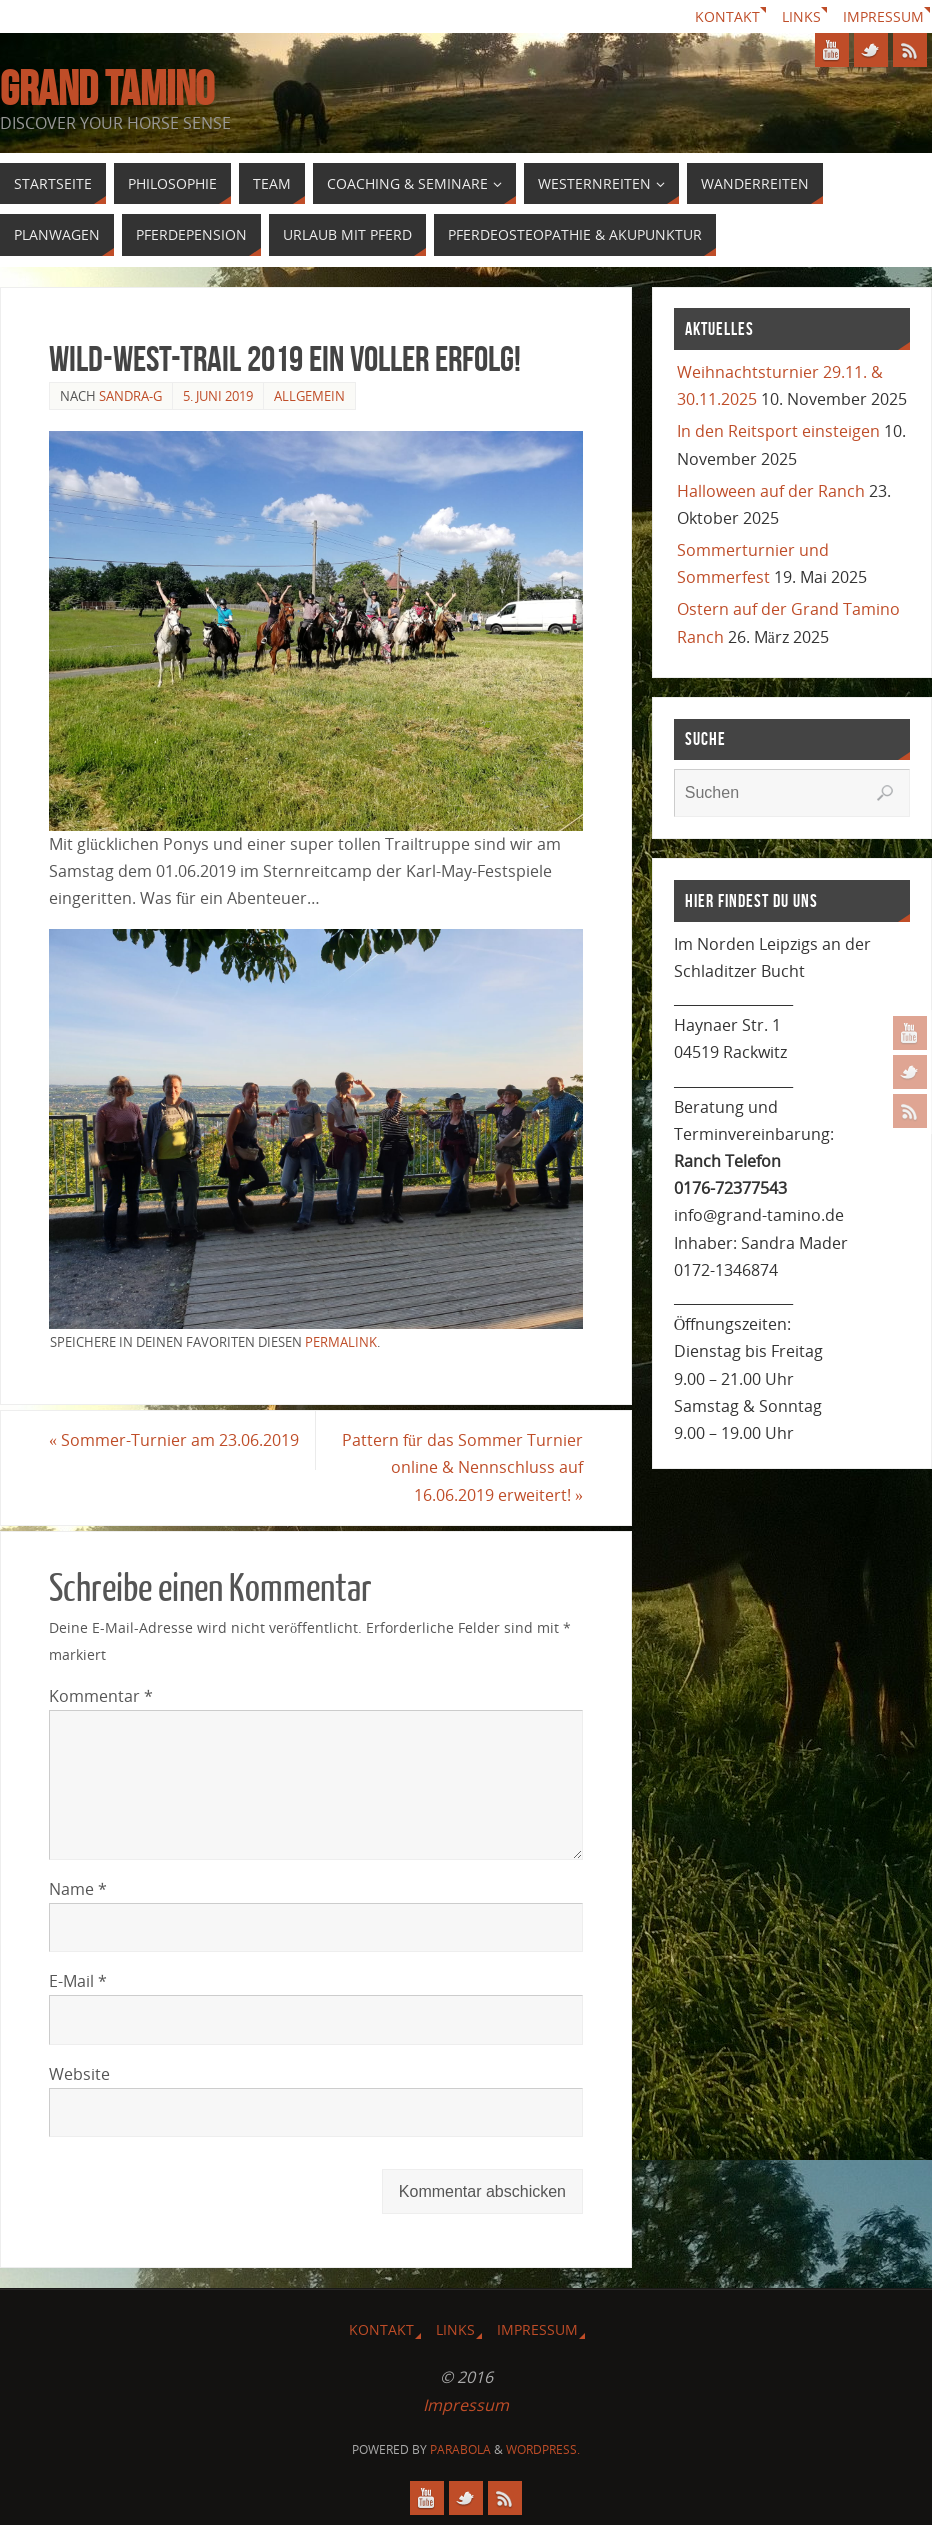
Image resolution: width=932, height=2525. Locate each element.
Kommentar (101, 1696)
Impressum (883, 16)
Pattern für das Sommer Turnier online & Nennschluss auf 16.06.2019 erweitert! (462, 1467)
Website (79, 2074)
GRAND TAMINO (107, 89)
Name (78, 1889)
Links (801, 16)
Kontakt (727, 16)
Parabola (460, 2449)
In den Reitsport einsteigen (778, 431)
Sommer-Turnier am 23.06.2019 (174, 1440)
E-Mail (78, 1981)
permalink (341, 1342)
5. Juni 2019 (218, 396)
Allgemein (309, 396)
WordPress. (543, 2449)
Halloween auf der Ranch (771, 491)
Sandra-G (130, 396)
